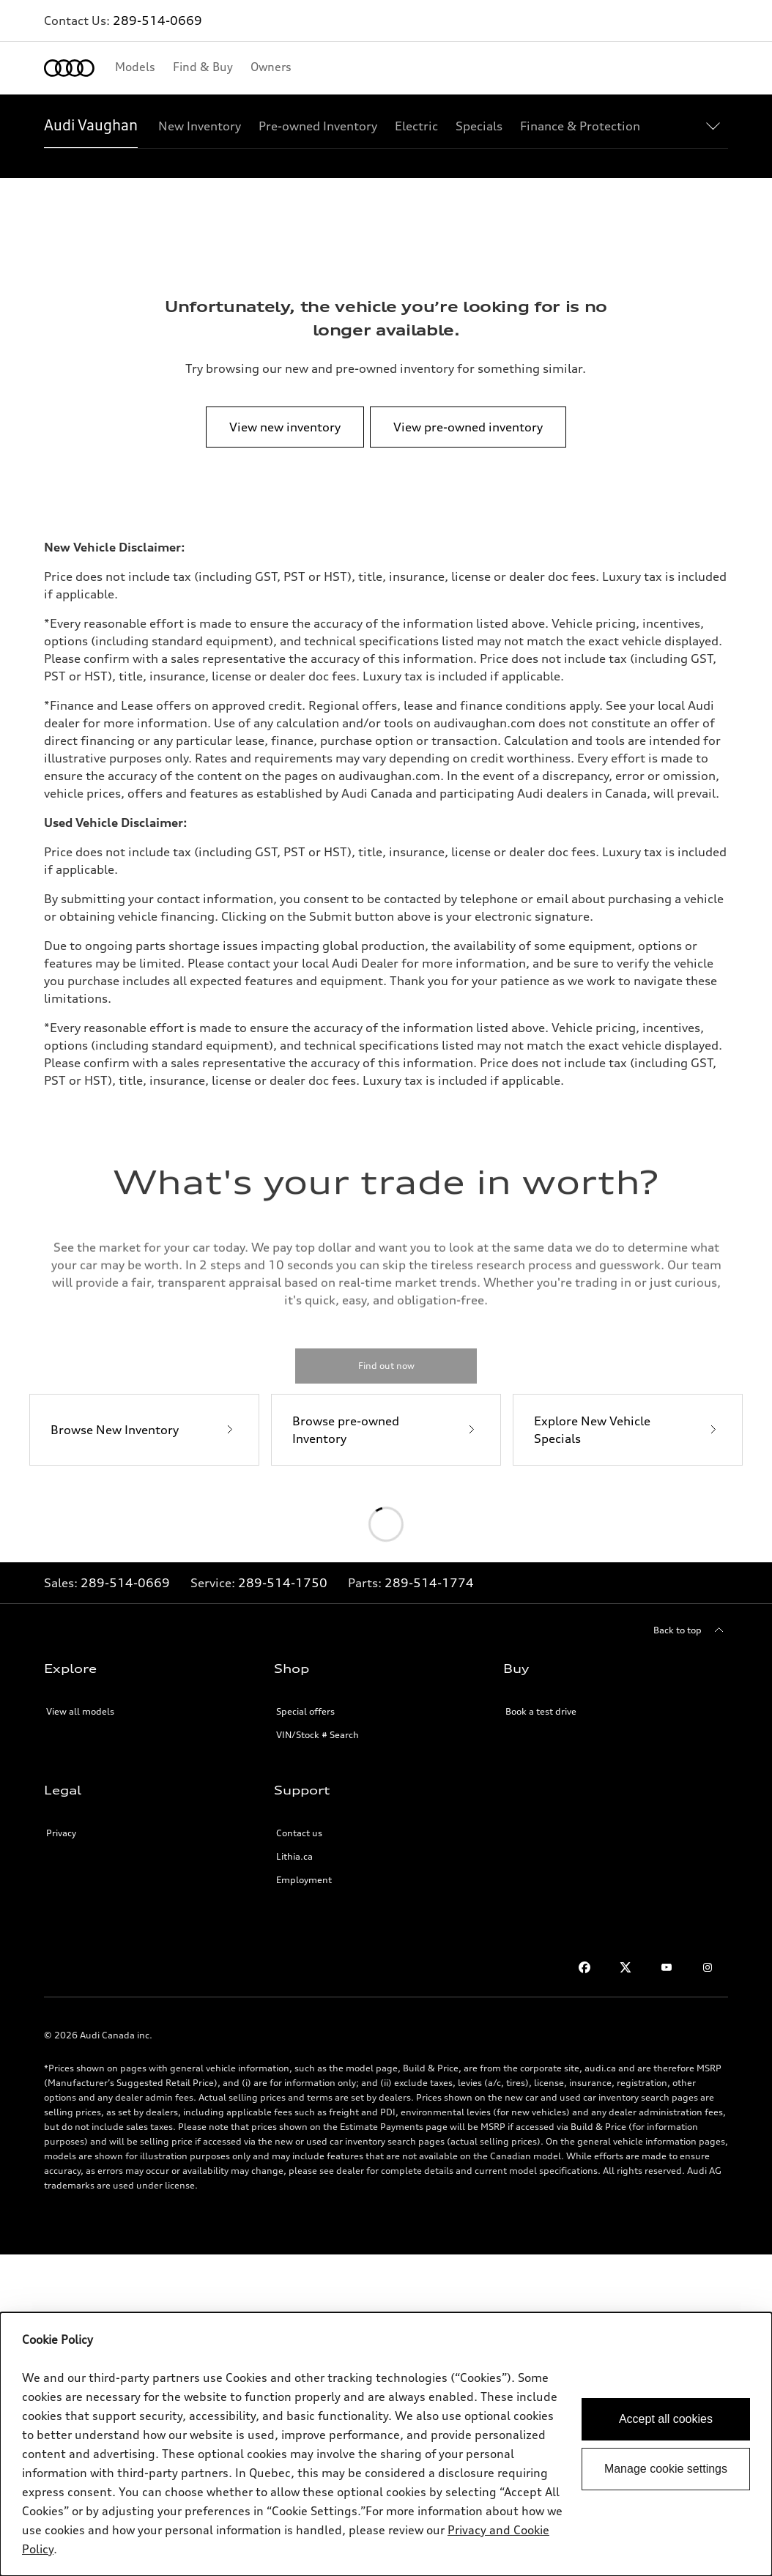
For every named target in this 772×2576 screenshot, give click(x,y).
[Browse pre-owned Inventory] (386, 1430)
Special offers (305, 1711)
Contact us (299, 1832)
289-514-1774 (429, 1582)
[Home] (69, 68)
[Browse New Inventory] (144, 1430)
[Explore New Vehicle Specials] (628, 1430)
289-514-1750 (282, 1582)
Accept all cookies (666, 2419)
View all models (80, 1711)
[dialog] (386, 2444)
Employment (304, 1879)
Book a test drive (540, 1711)
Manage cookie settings (665, 2468)
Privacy (61, 1832)
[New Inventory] (199, 126)
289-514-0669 (157, 20)
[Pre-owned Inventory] (318, 126)
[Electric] (416, 126)
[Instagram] (707, 1967)
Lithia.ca (294, 1856)
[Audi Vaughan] (91, 126)
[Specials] (479, 126)
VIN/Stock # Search (317, 1734)
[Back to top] (690, 1630)
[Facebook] (584, 1967)
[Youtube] (666, 1967)
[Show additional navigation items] (716, 125)
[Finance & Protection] (580, 126)
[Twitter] (625, 1967)
